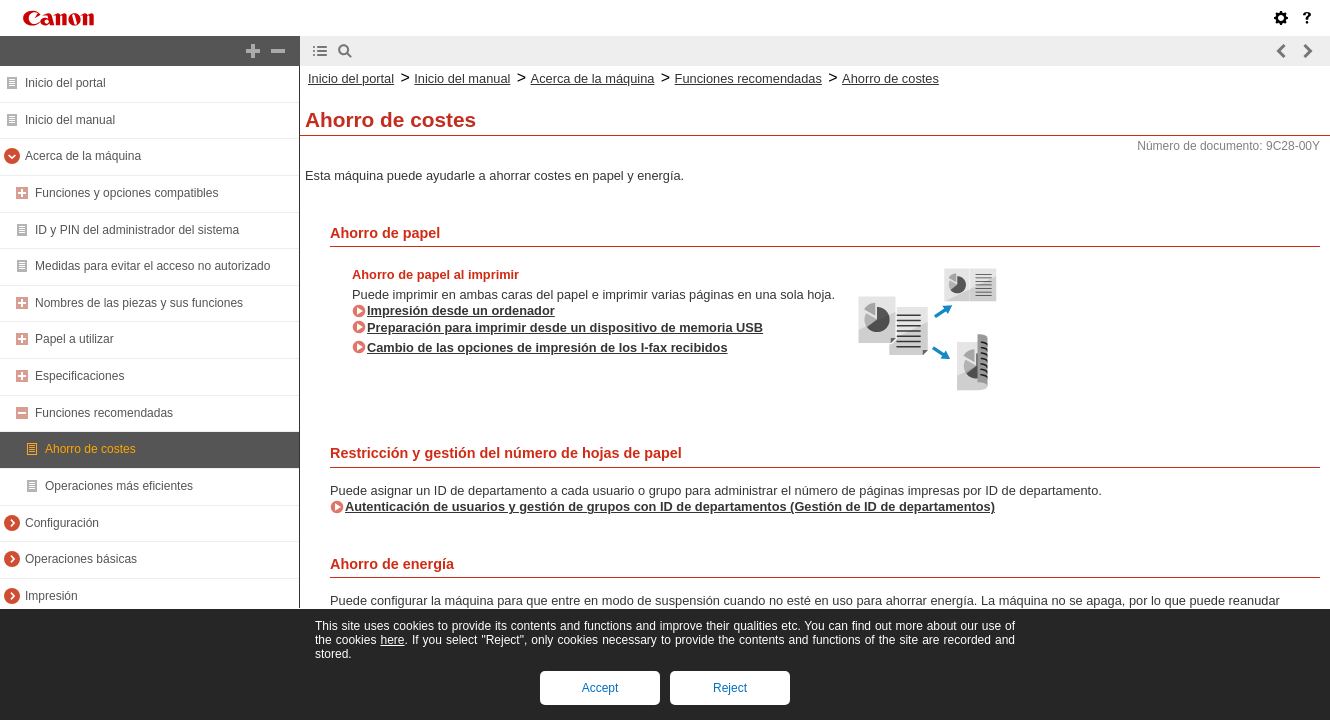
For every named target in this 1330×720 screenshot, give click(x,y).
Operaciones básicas (81, 559)
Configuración (62, 523)
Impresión (51, 596)
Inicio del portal (65, 83)
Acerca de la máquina (83, 156)
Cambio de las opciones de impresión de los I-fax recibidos (547, 347)
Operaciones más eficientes (119, 486)
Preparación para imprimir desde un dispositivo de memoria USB (565, 327)
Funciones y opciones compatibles (126, 193)
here (392, 640)
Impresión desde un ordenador (461, 310)
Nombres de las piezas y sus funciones (139, 303)
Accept (600, 688)
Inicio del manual (70, 120)
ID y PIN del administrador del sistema (137, 230)
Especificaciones (79, 376)
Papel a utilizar (74, 339)
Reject (730, 688)
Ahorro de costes (90, 449)
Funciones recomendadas (104, 413)
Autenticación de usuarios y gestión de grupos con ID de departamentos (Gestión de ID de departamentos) (670, 506)
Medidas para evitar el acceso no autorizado (152, 266)
